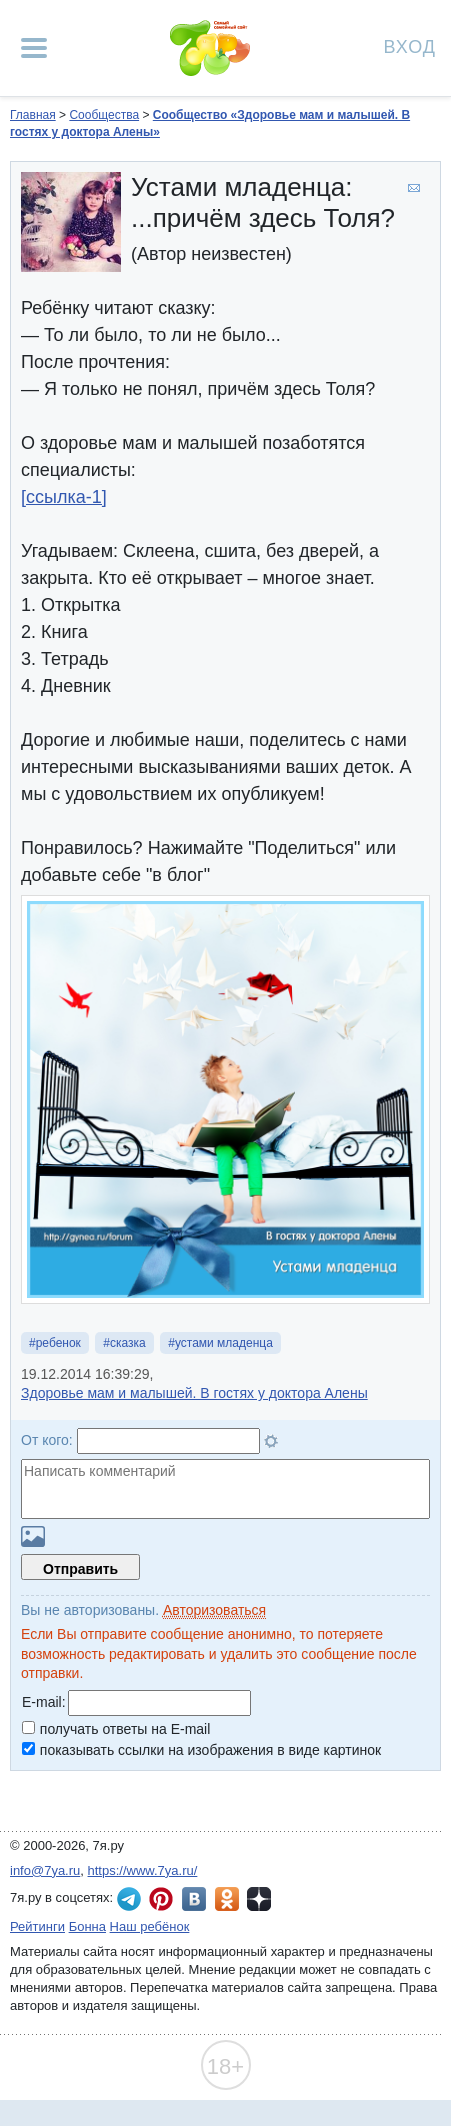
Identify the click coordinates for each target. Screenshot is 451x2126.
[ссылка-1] (64, 497)
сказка (128, 1343)
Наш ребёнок (150, 1926)
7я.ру (259, 1899)
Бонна (87, 1926)
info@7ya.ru (45, 1870)
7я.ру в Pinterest (161, 1899)
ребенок (58, 1343)
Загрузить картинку (33, 1536)
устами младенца (224, 1343)
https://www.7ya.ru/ (143, 1870)
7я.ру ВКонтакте (194, 1899)
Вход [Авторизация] (410, 45)
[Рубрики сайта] (34, 48)
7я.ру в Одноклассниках (227, 1899)
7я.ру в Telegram (129, 1899)
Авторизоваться (214, 1610)
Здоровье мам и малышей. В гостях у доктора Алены (194, 1393)
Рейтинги (37, 1926)
